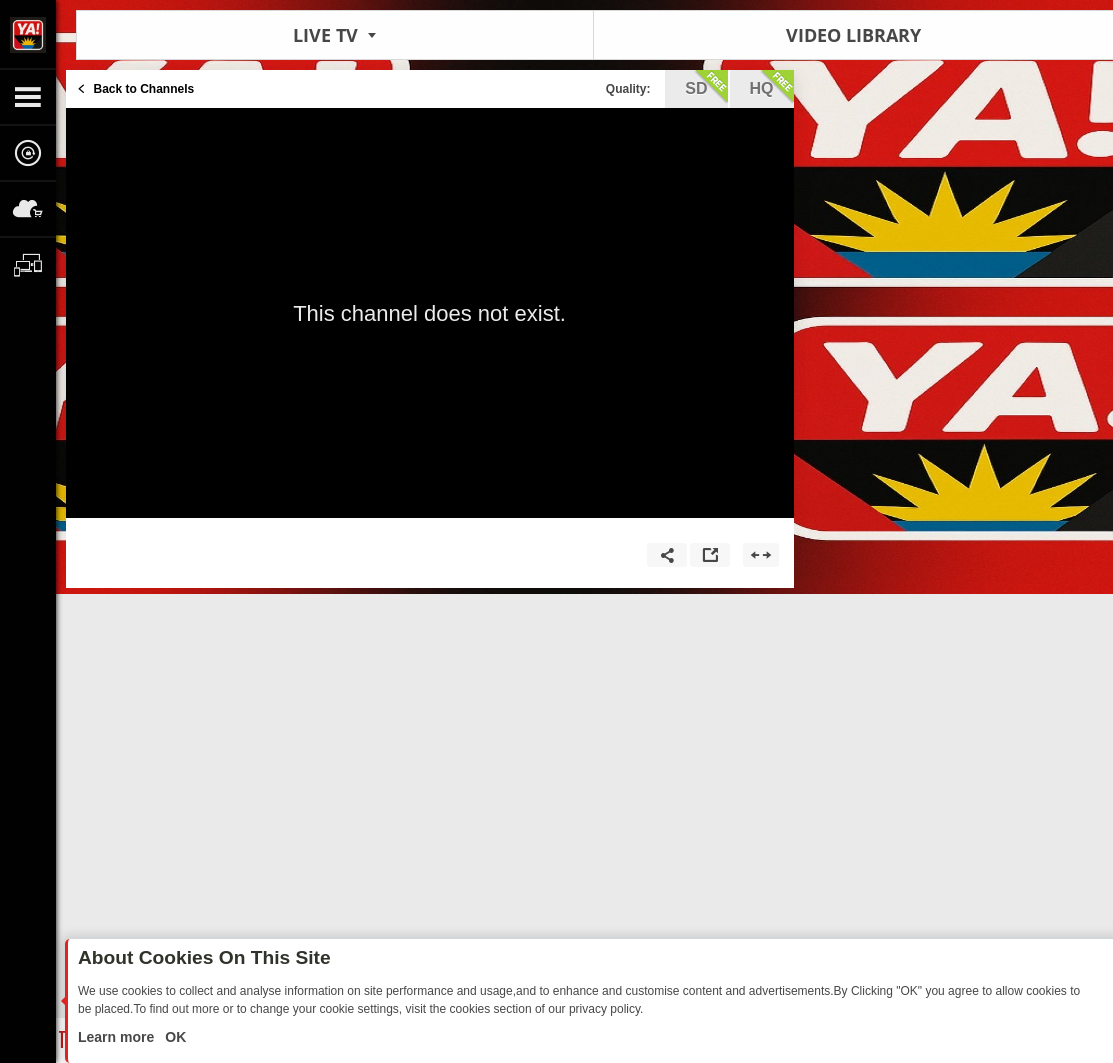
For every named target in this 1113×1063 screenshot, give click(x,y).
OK (173, 1037)
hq (772, 87)
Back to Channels (144, 89)
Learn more (118, 1037)
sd (706, 87)
